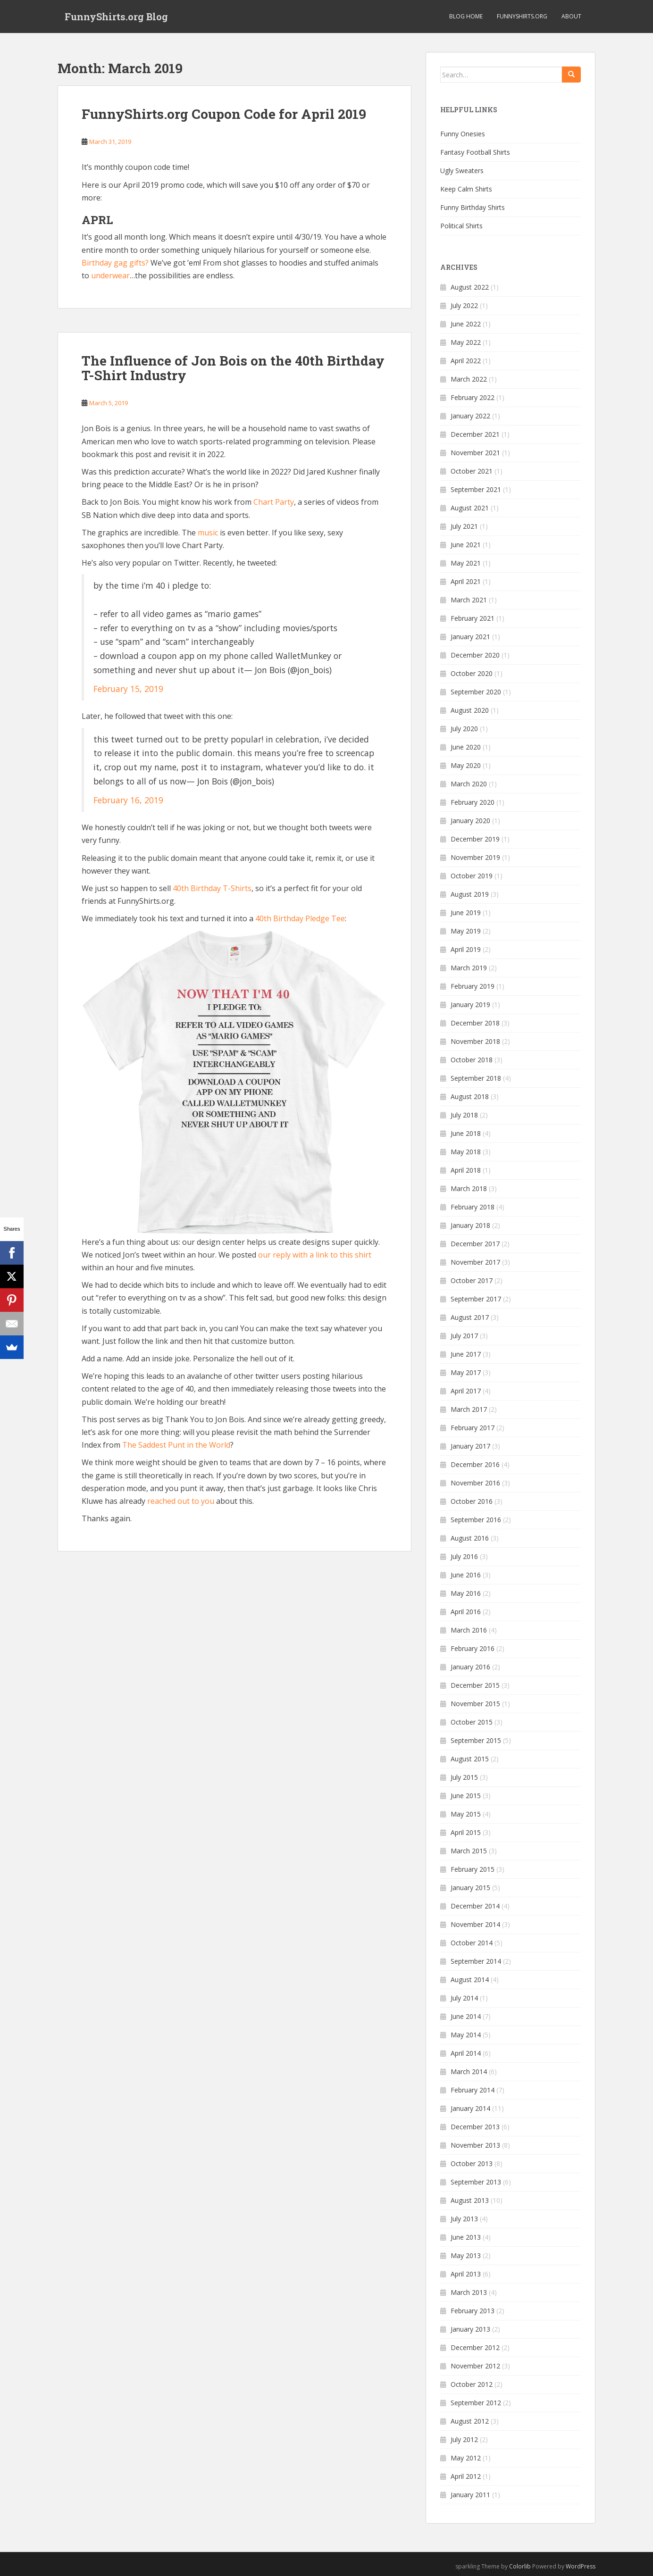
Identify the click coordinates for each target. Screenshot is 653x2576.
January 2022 (470, 415)
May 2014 (466, 2034)
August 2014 (470, 1979)
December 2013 (475, 2126)
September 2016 (476, 1519)
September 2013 (476, 2181)
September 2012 (476, 2402)
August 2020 (470, 710)
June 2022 (466, 323)
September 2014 (476, 1961)
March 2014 (469, 2071)
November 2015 (475, 1703)
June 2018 (466, 1133)
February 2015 (472, 1869)
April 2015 (466, 1832)
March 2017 (469, 1409)
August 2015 (470, 1758)
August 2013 (470, 2200)
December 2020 (475, 654)
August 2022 (470, 287)
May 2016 (466, 1593)
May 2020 (466, 765)
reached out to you (180, 1501)
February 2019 (472, 986)
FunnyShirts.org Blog (116, 16)
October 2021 (472, 471)
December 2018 (475, 1022)
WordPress (580, 2566)
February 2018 (472, 1206)
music (208, 532)
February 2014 (472, 2089)
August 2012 (470, 2421)
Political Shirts (461, 225)
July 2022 (464, 305)
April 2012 (466, 2476)
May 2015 (466, 1813)
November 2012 (475, 2365)
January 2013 (470, 2329)
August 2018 (470, 1096)
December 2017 (475, 1243)
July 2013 (464, 2218)
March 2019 (469, 967)
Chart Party (273, 502)
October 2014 (472, 1942)
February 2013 (472, 2310)
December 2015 (475, 1685)
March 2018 (469, 1188)
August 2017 (470, 1317)
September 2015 (476, 1740)
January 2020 (470, 820)
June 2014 (466, 2016)
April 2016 (466, 1611)
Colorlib (520, 2566)
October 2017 (472, 1280)
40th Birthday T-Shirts (212, 888)
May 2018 (466, 1151)
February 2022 (472, 397)
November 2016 (475, 1482)
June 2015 (466, 1795)
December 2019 (475, 838)
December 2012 (475, 2347)
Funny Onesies (462, 133)
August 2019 (470, 894)
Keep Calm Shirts (466, 188)
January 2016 (470, 1666)
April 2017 (466, 1390)
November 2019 (475, 857)
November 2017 (475, 1262)
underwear (110, 275)
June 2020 (466, 746)
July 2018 (464, 1114)
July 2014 (464, 1997)
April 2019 (466, 949)
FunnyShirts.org (522, 16)
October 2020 (472, 673)
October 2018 (472, 1059)
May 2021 (466, 563)
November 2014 (475, 1924)
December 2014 (475, 1905)
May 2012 (466, 2457)
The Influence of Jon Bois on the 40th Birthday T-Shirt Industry (233, 368)
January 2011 (470, 2494)
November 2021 (475, 452)
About (571, 16)
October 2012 (472, 2384)
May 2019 (466, 930)
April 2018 (466, 1170)
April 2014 (466, 2053)
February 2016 (472, 1648)
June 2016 (466, 1574)
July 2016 (464, 1556)
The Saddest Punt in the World (176, 1445)
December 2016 (475, 1464)
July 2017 (464, 1335)
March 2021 (469, 599)
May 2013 (466, 2255)
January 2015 (470, 1887)
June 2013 (466, 2237)
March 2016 (469, 1630)
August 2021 (470, 507)
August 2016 (470, 1538)
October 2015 (472, 1721)
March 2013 (469, 2292)
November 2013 (475, 2145)
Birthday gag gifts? (115, 263)
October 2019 (472, 875)
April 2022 (466, 360)
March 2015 (469, 1850)
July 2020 (464, 728)
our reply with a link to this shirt (314, 1255)
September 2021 (476, 489)
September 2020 (476, 691)
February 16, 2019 (128, 800)
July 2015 (464, 1777)
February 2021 (472, 618)
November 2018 (475, 1041)
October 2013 (472, 2163)
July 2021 (464, 526)
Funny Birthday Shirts (472, 207)
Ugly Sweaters (462, 170)
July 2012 (464, 2439)
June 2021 (466, 544)
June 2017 (466, 1354)
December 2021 (475, 434)
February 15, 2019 (128, 688)
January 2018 (470, 1225)
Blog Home (466, 16)
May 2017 (466, 1372)
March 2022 (469, 379)
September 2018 (476, 1078)
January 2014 (470, 2108)
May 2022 (466, 342)
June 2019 (466, 912)
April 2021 (466, 581)
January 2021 (470, 636)
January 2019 (470, 1004)
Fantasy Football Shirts (475, 152)
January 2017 (470, 1446)
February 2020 (472, 802)
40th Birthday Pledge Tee (300, 918)
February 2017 (472, 1427)
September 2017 (476, 1298)
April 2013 (466, 2273)
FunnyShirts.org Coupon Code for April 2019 (224, 114)
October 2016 (472, 1501)
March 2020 (469, 783)
